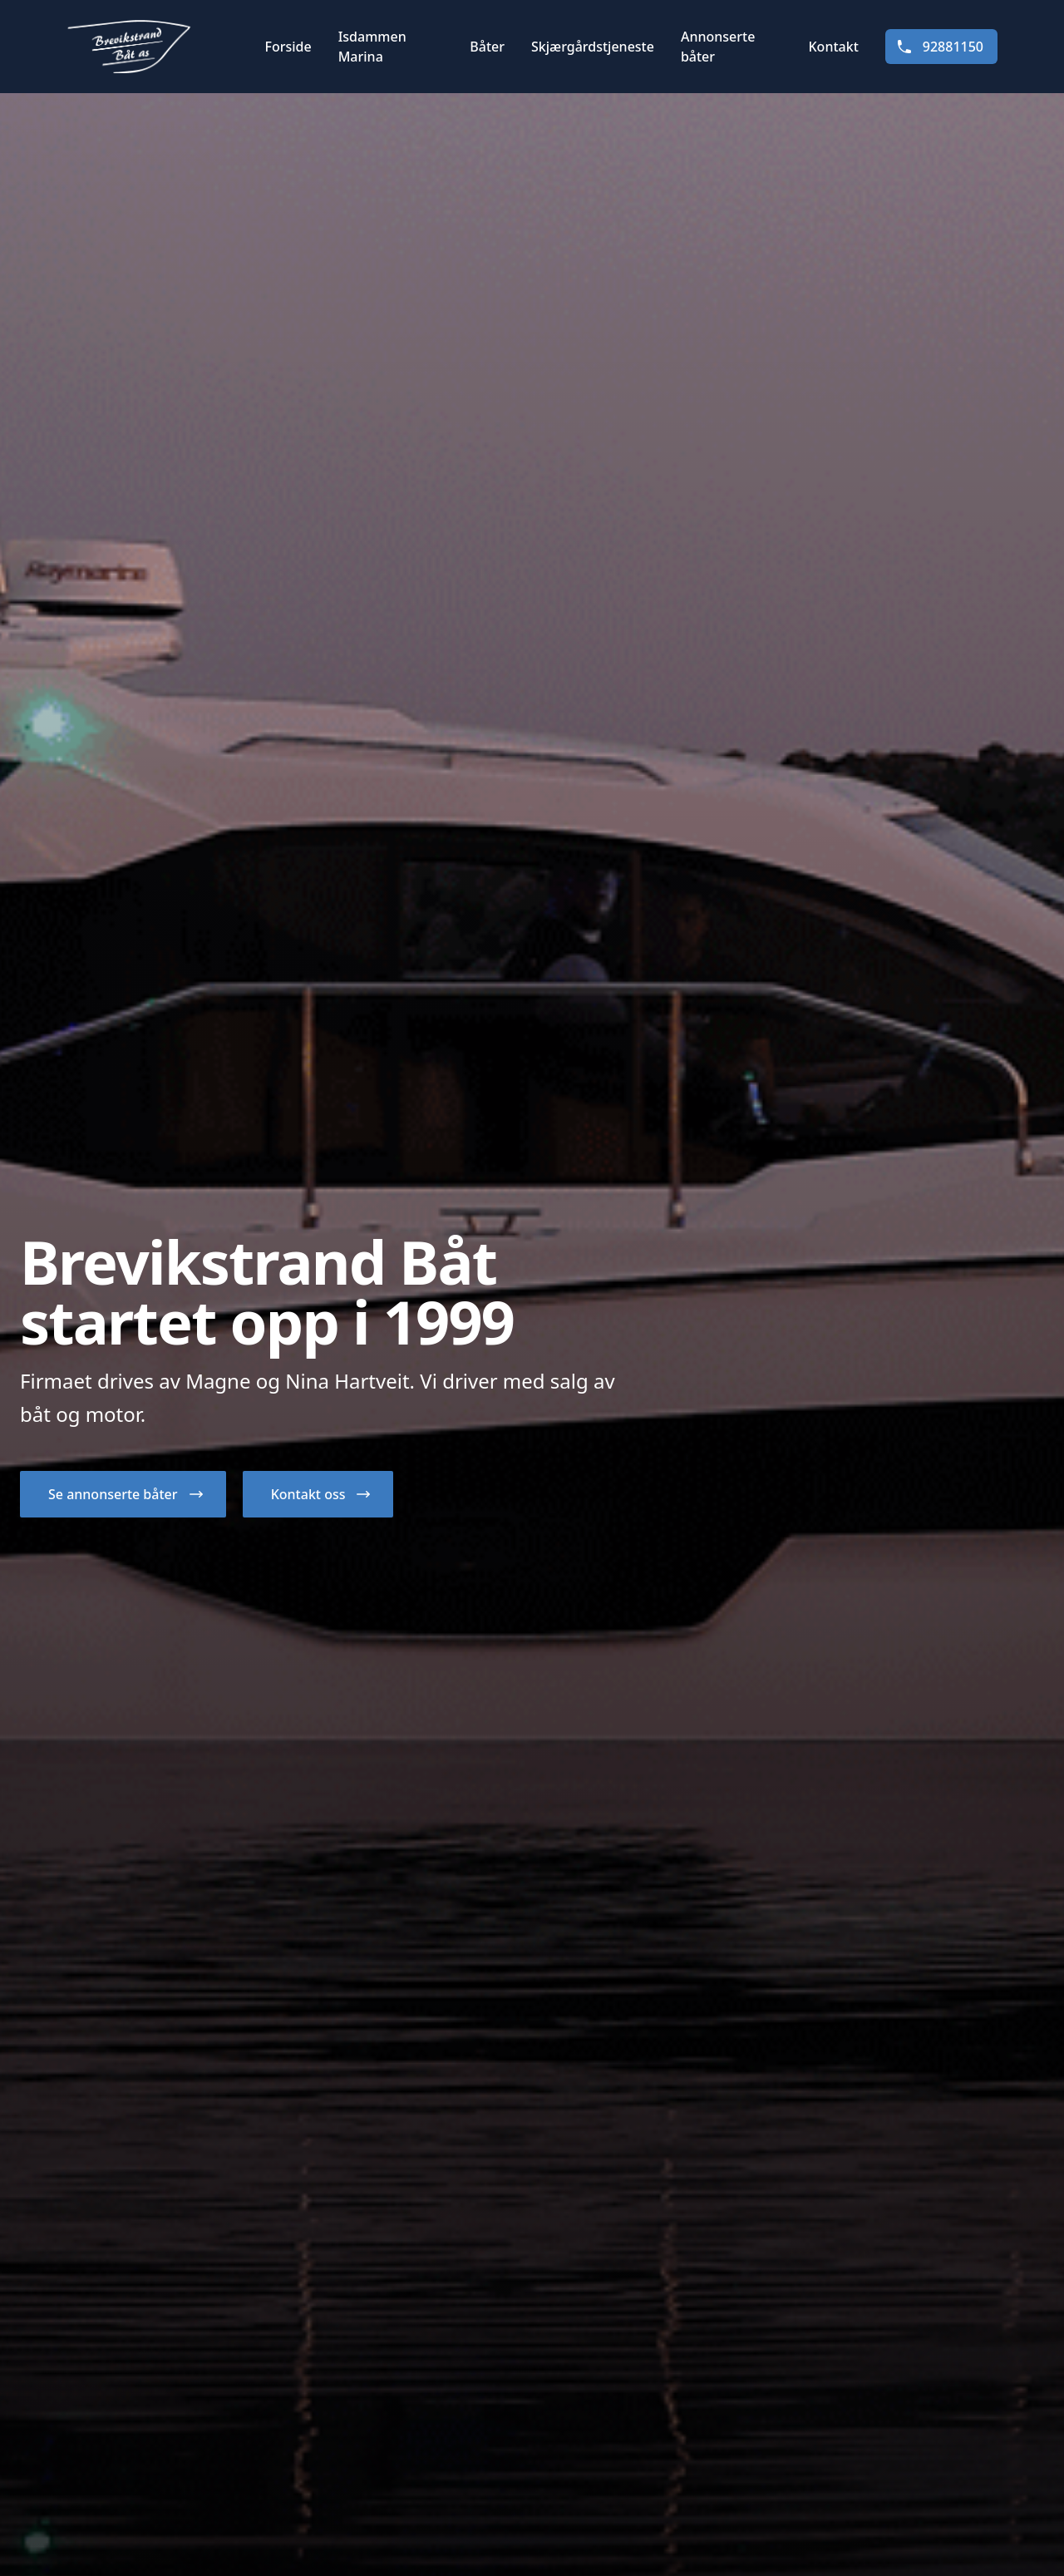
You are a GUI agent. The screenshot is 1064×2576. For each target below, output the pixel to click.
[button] (123, 1494)
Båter (487, 46)
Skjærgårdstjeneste (592, 46)
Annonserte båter (718, 46)
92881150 (939, 46)
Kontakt (834, 46)
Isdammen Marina (372, 46)
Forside (287, 46)
